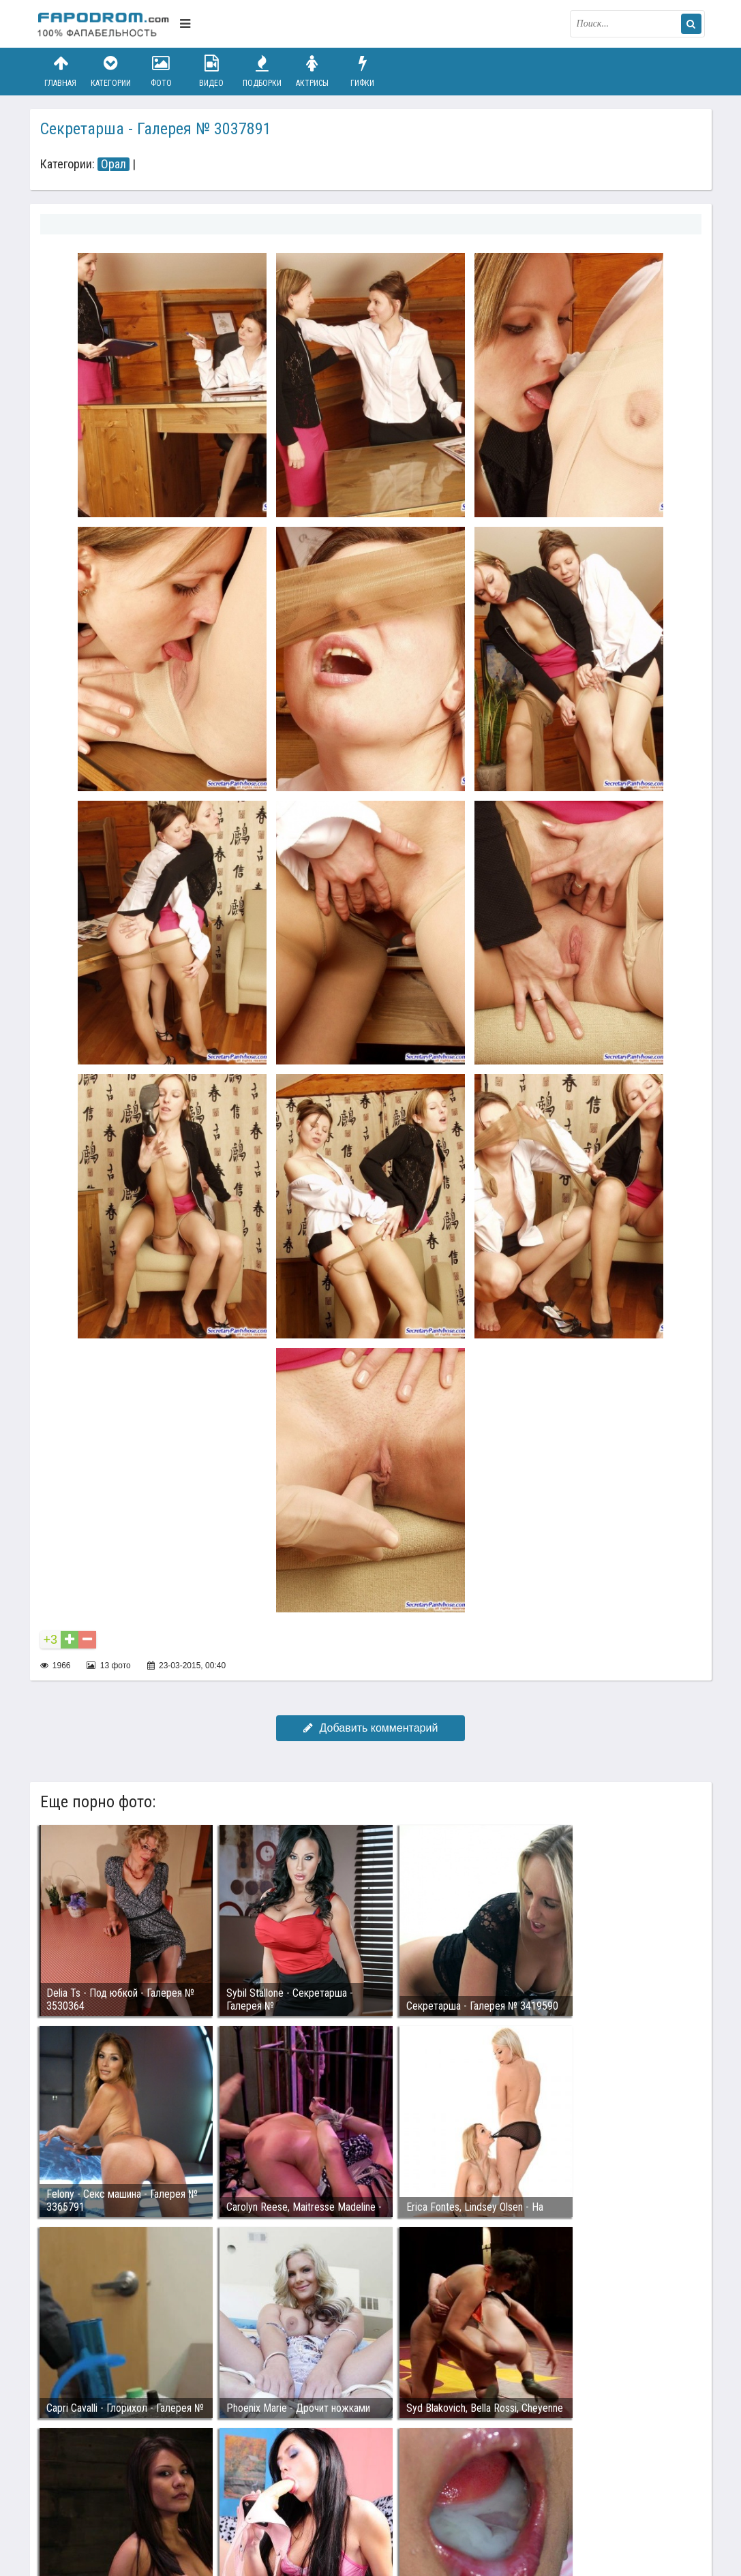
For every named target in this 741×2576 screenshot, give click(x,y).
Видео (211, 71)
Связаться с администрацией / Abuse (119, 2491)
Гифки (363, 71)
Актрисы (312, 71)
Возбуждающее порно (271, 2502)
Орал (113, 164)
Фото (161, 71)
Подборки (262, 71)
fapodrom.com (105, 24)
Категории (110, 71)
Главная (61, 71)
